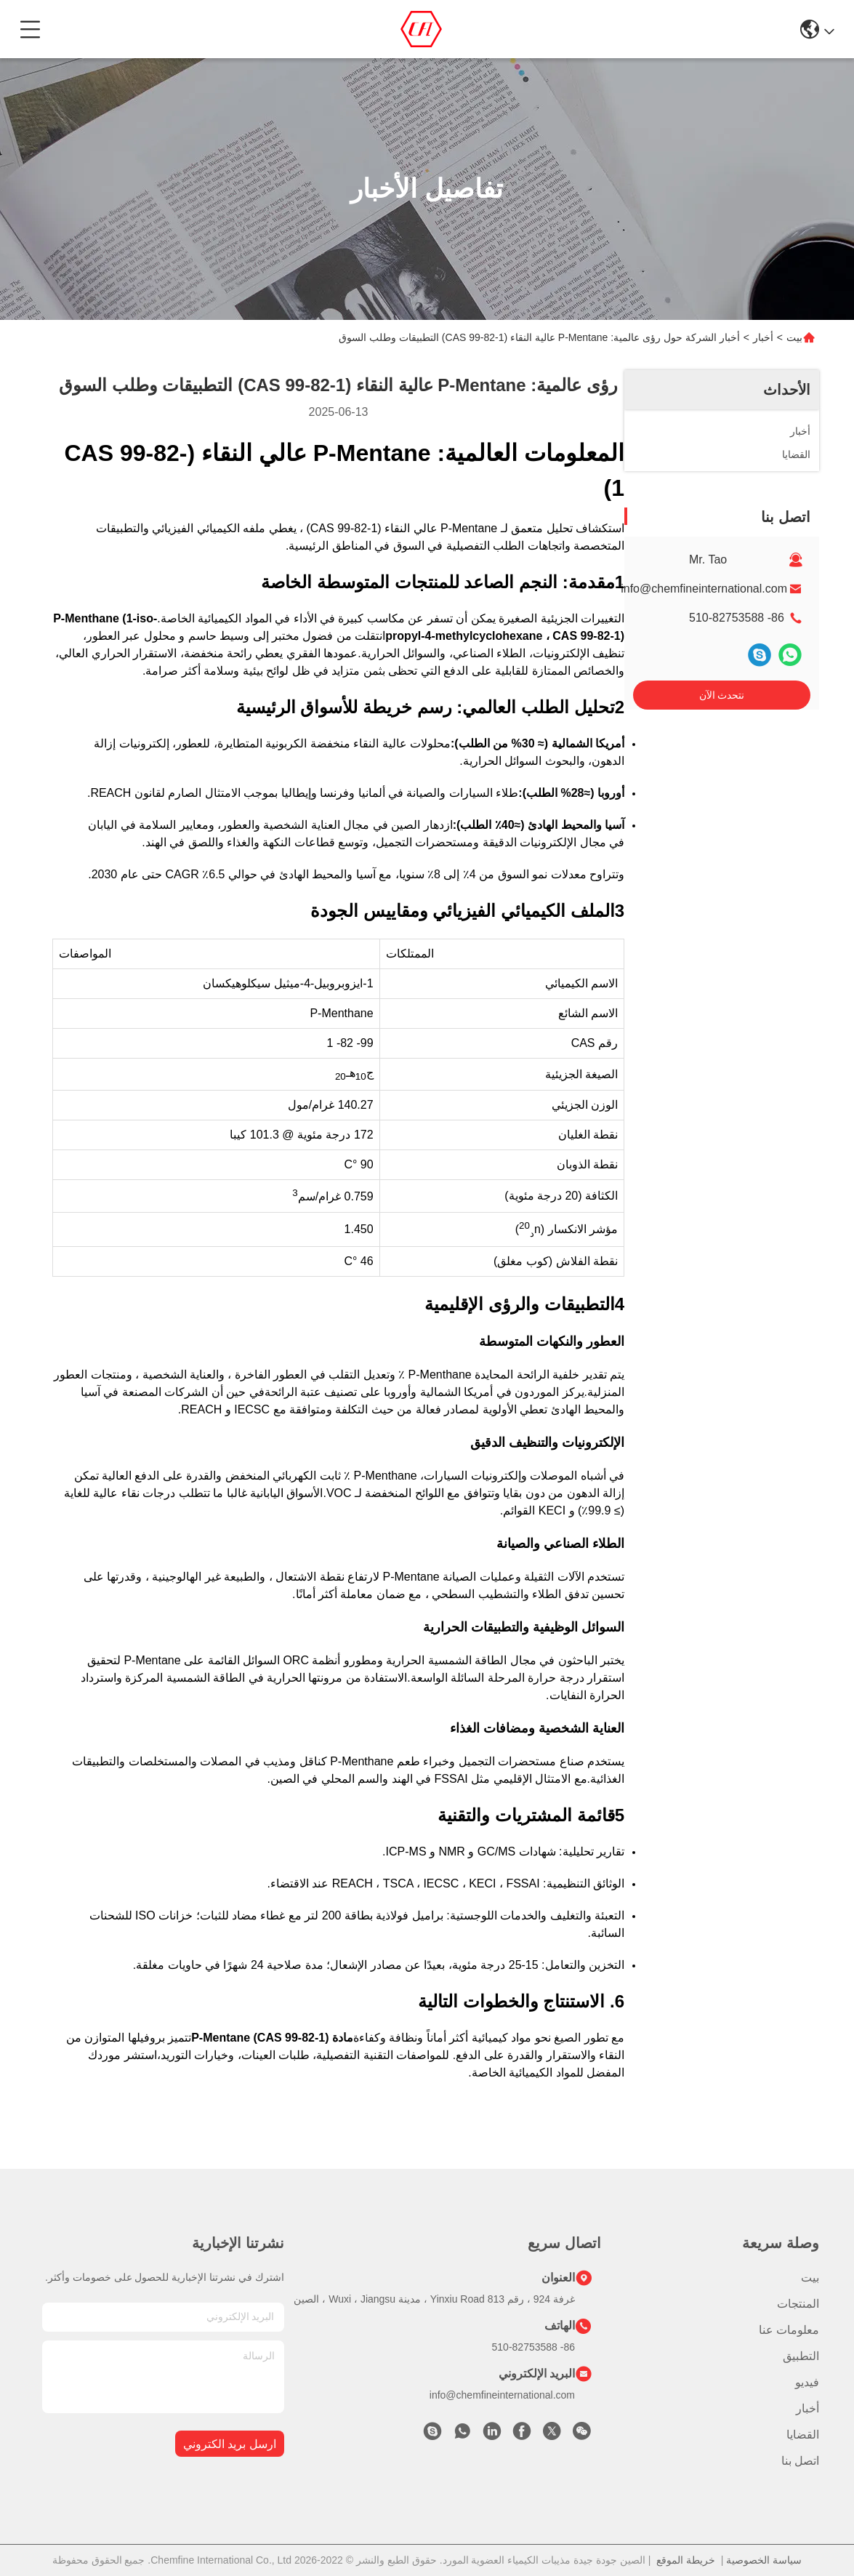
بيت (794, 337)
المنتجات (798, 2304)
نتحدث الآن (722, 695)
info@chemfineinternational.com (704, 588)
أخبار (763, 337)
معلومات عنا (789, 2330)
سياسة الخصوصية (764, 2560)
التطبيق (801, 2356)
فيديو (807, 2382)
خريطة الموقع (685, 2560)
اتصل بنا (800, 2461)
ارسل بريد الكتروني (229, 2444)
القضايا (802, 2434)
